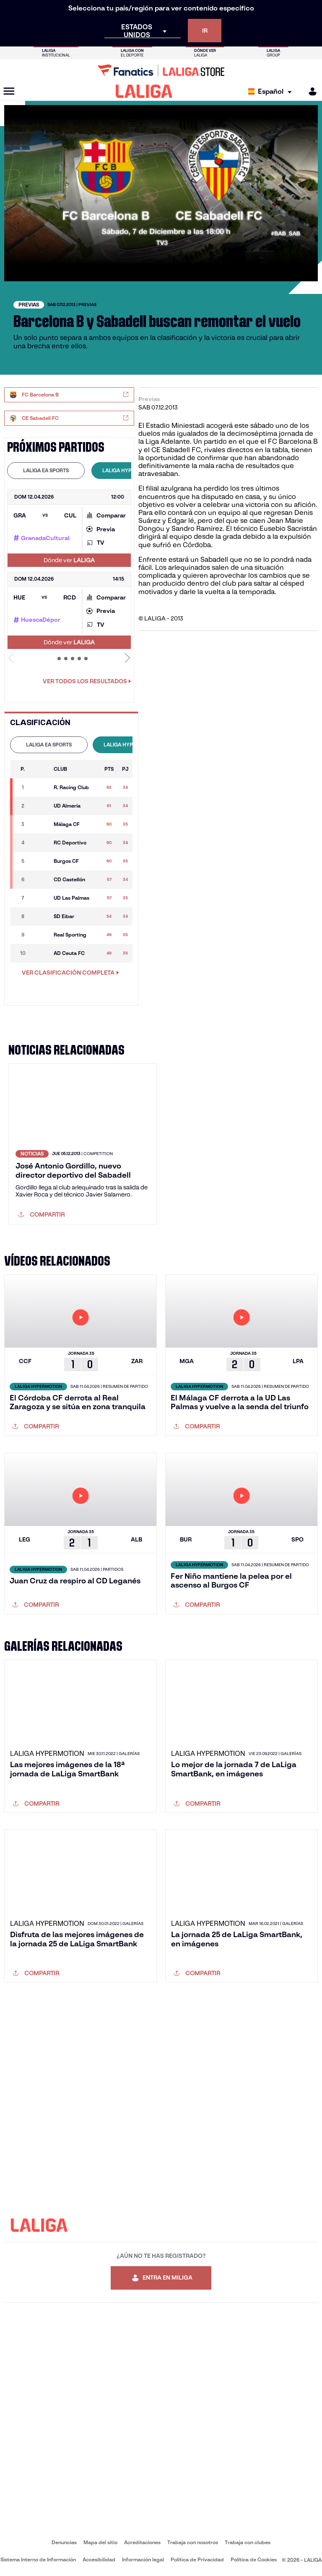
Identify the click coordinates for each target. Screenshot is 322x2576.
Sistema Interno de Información (38, 2559)
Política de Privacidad (197, 2559)
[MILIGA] (310, 91)
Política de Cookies (254, 2559)
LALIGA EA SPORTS (46, 470)
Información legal (143, 2559)
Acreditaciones (142, 2542)
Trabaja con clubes (247, 2542)
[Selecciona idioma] (272, 91)
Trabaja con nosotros (192, 2542)
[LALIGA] (144, 91)
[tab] (46, 470)
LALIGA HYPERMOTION (130, 470)
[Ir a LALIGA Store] (161, 70)
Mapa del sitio (100, 2542)
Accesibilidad (99, 2559)
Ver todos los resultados (87, 681)
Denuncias (64, 2542)
